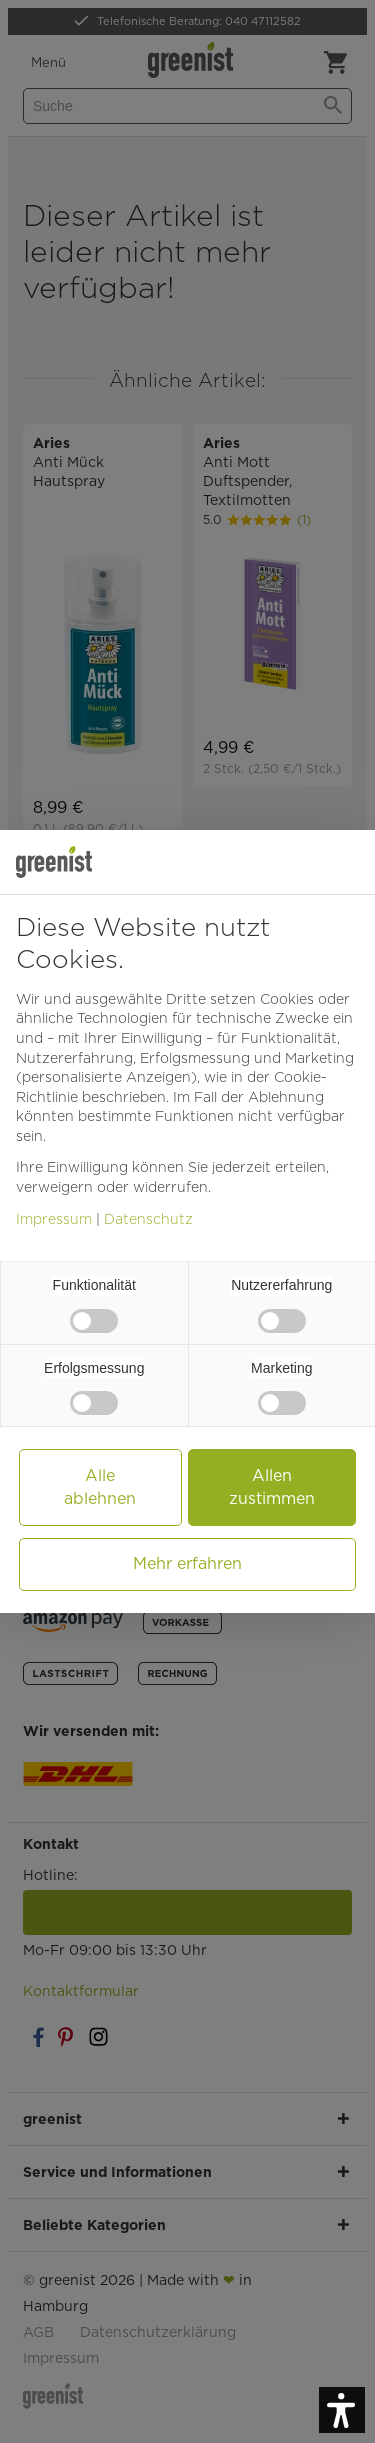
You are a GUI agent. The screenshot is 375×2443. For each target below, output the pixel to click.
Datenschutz (148, 1219)
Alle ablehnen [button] (100, 1486)
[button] (342, 2410)
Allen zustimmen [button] (272, 1486)
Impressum (54, 1219)
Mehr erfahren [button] (187, 1563)
